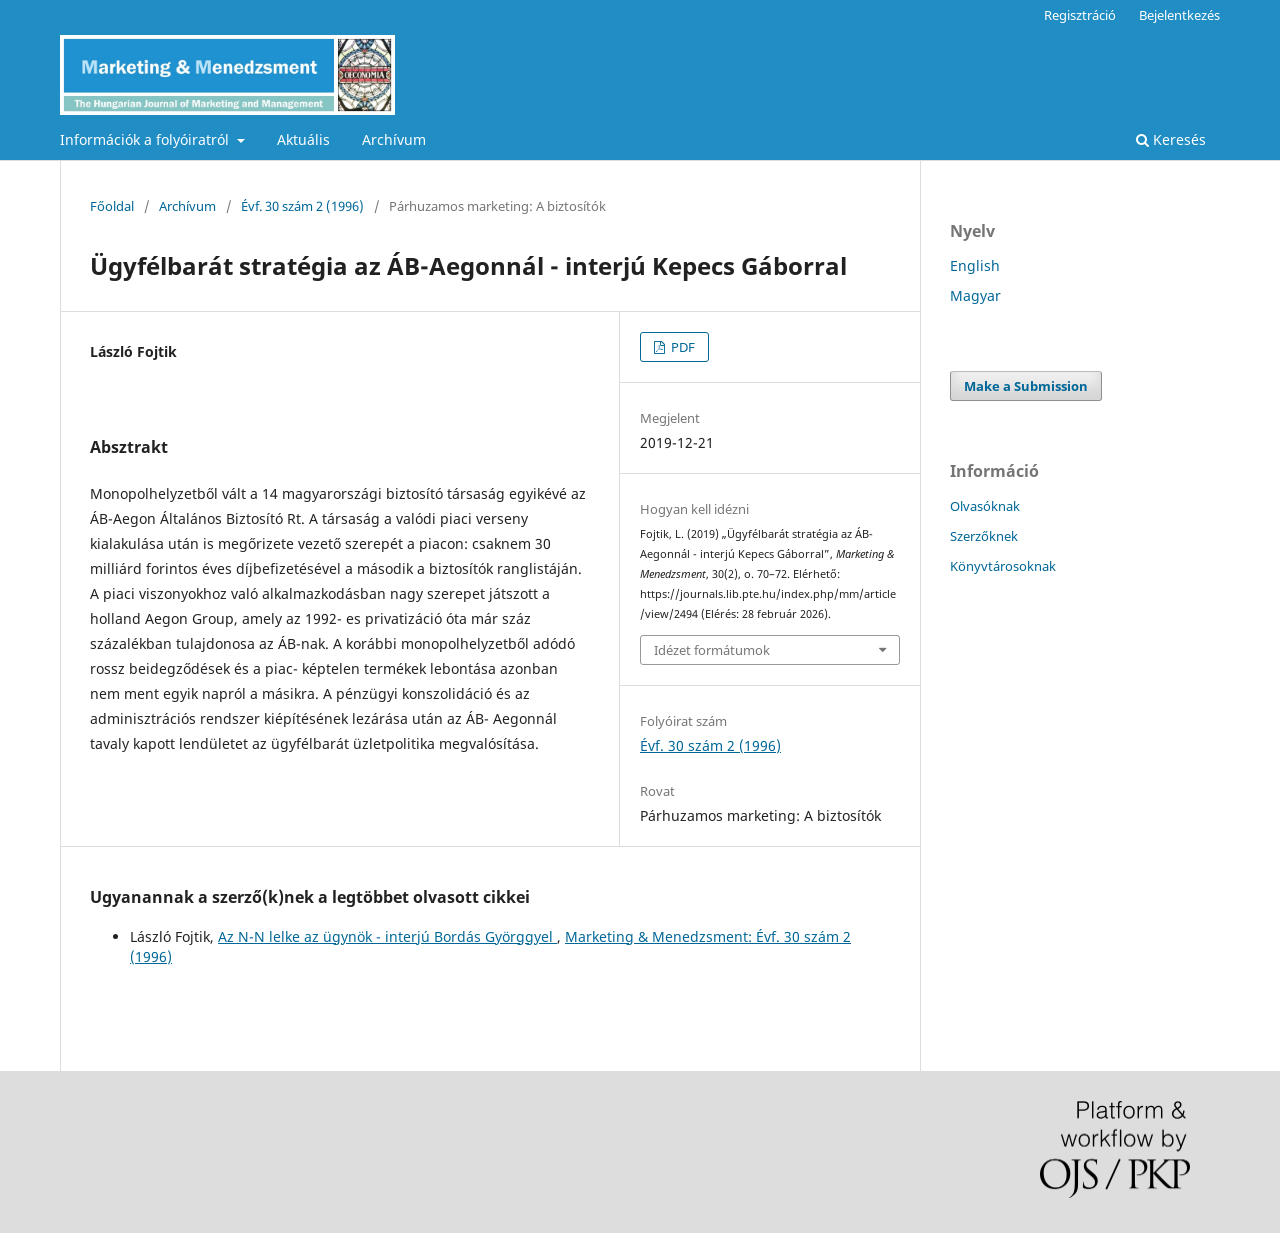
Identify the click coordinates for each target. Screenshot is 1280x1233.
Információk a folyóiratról (146, 139)
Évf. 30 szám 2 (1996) (302, 206)
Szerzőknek (984, 536)
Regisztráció (1080, 15)
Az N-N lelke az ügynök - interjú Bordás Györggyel (387, 936)
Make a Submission (1026, 386)
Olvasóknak (985, 506)
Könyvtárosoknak (1003, 566)
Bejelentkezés (1179, 15)
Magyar (975, 295)
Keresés (1171, 139)
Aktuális (303, 139)
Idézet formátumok (712, 650)
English (975, 265)
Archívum (394, 139)
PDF (681, 347)
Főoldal (112, 206)
